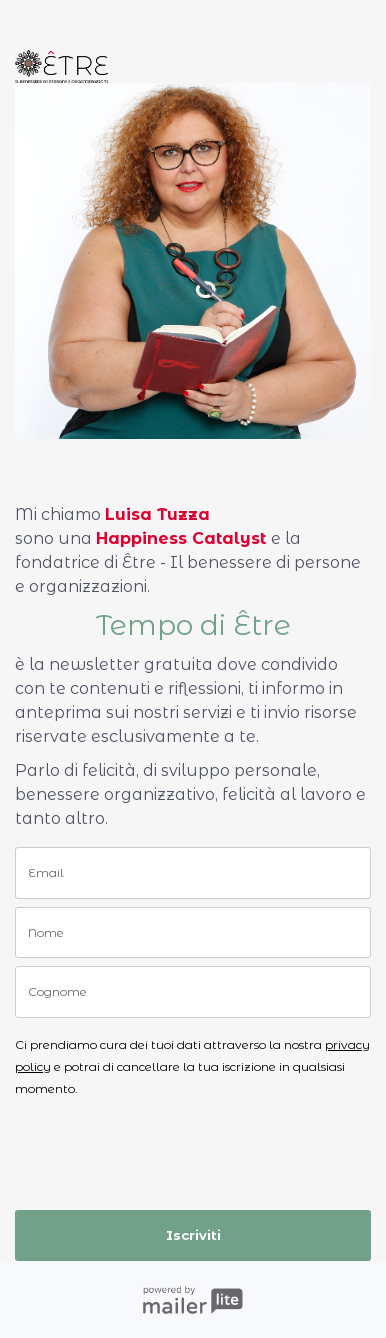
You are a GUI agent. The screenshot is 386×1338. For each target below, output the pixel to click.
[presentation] (132, 1146)
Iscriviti (193, 1235)
